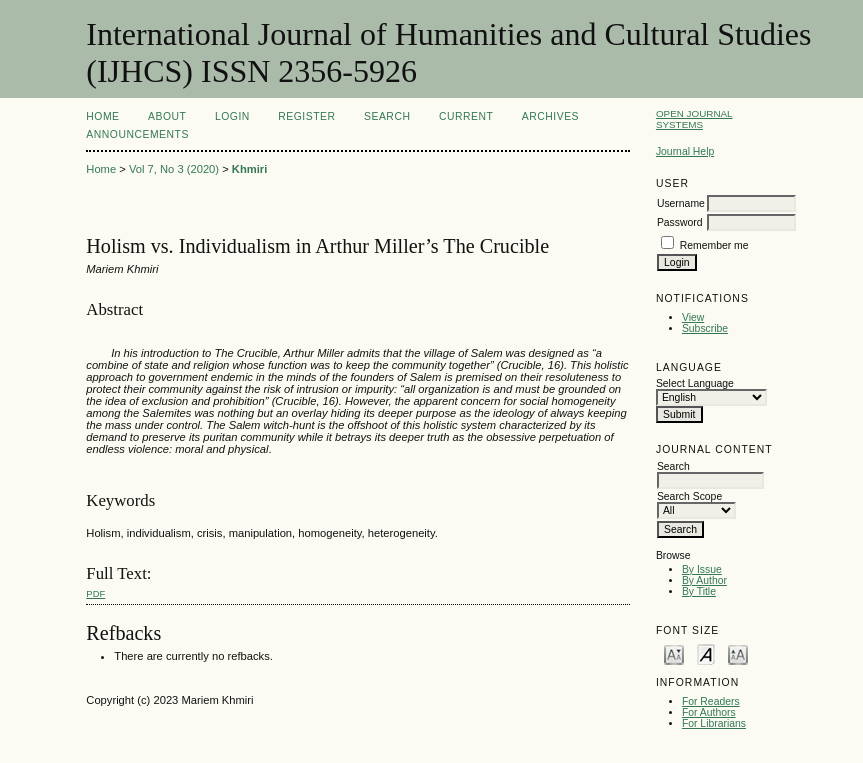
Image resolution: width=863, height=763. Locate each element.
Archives (550, 116)
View (693, 317)
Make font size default (706, 653)
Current (466, 116)
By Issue (702, 569)
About (167, 116)
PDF (95, 593)
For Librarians (714, 723)
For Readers (711, 701)
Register (306, 116)
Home (102, 116)
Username (681, 203)
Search (387, 116)
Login (232, 116)
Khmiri (249, 169)
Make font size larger (738, 653)
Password (680, 222)
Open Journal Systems (694, 119)
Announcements (137, 134)
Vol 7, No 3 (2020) (174, 169)
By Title (699, 591)
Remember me (714, 245)
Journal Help (685, 151)
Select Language (695, 383)
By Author (704, 580)
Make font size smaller (674, 653)
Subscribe (705, 328)
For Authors (709, 712)
